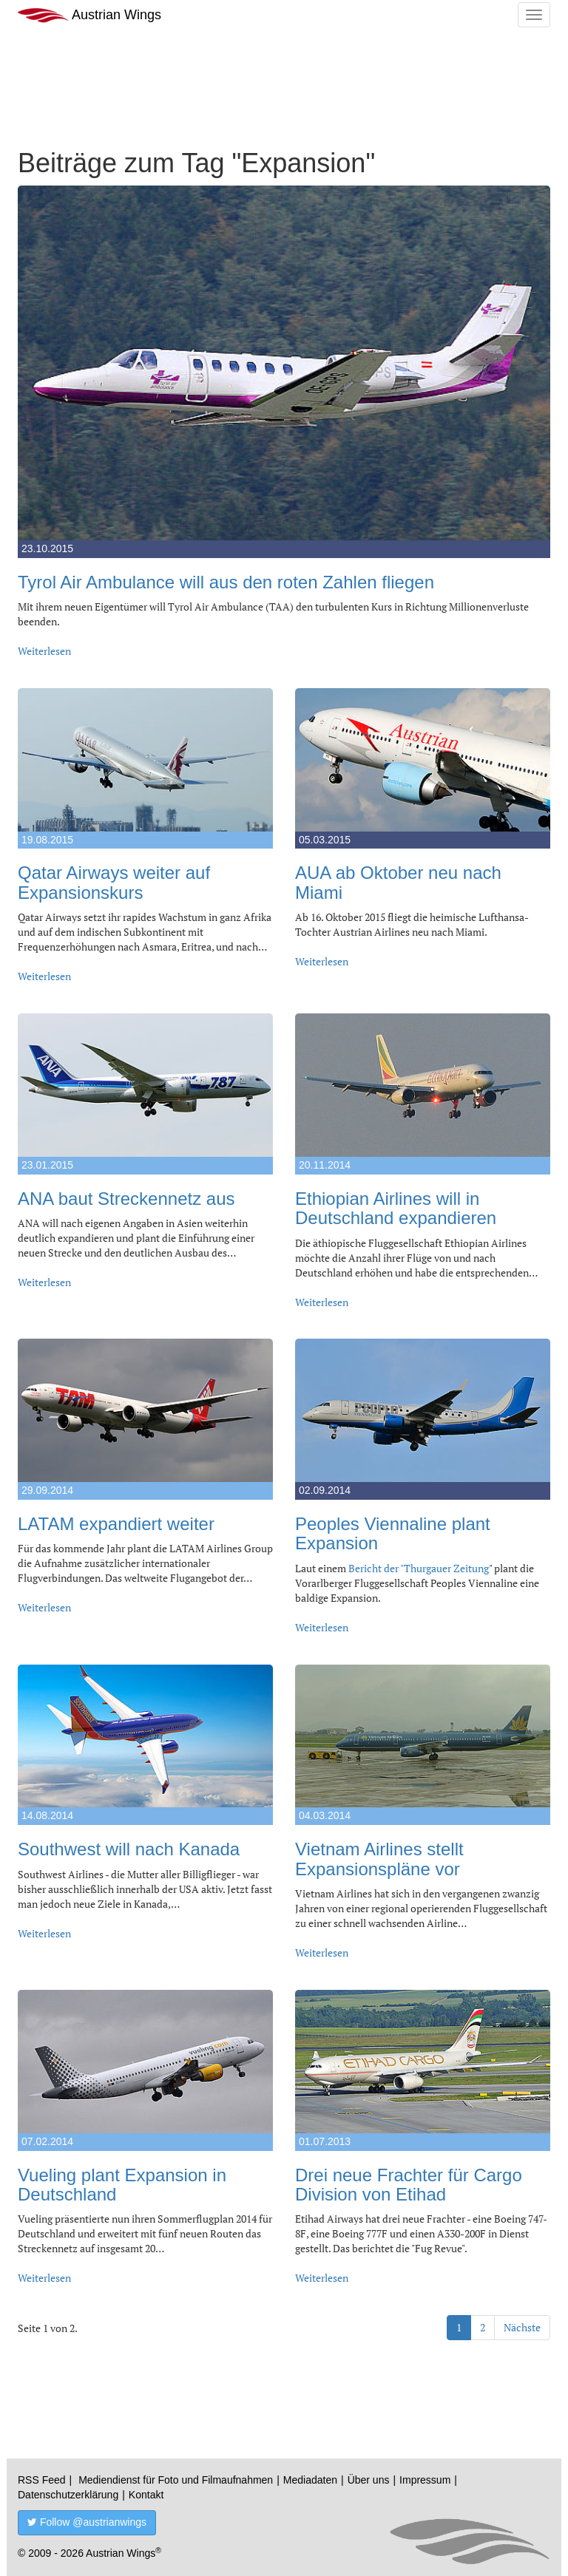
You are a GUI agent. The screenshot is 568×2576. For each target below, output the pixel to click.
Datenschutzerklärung (68, 2495)
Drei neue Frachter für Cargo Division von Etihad (408, 2184)
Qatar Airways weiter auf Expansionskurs (114, 882)
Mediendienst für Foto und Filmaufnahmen (175, 2480)
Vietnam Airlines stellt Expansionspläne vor (379, 1858)
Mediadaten (310, 2480)
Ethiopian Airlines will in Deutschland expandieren (395, 1208)
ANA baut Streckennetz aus (126, 1199)
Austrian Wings (89, 15)
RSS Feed (42, 2480)
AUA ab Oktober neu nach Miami (398, 882)
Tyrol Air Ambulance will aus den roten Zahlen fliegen (226, 582)
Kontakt (146, 2495)
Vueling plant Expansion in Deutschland (122, 2184)
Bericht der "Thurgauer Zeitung (418, 1568)
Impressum (424, 2480)
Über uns (369, 2480)
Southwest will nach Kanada (129, 1849)
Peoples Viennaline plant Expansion (392, 1533)
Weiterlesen (44, 651)
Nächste (522, 2327)
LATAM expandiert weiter (116, 1524)
